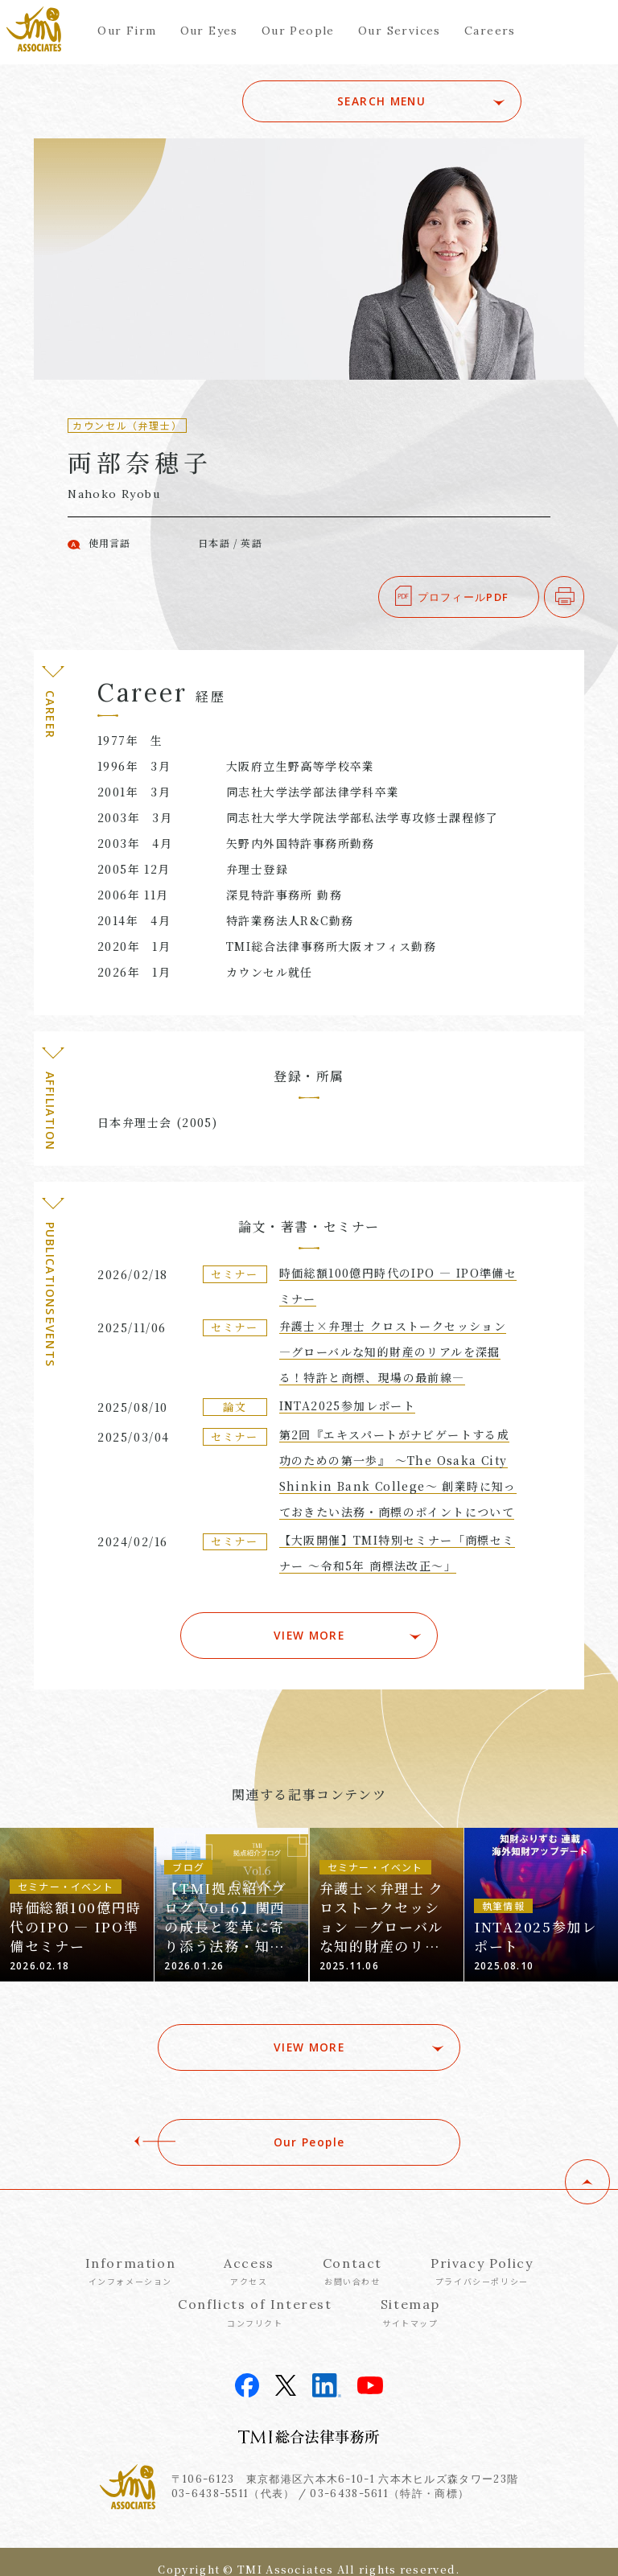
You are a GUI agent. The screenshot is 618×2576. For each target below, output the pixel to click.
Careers (490, 30)
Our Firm (126, 30)
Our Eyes (209, 30)
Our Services (399, 30)
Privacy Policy (482, 2256)
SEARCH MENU (408, 101)
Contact (352, 2256)
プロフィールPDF (463, 597)
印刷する (583, 597)
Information (130, 2256)
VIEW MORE (309, 1627)
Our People (298, 30)
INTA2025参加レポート (347, 1405)
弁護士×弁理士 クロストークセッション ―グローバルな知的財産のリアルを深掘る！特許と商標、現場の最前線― (393, 1351)
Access (249, 2256)
